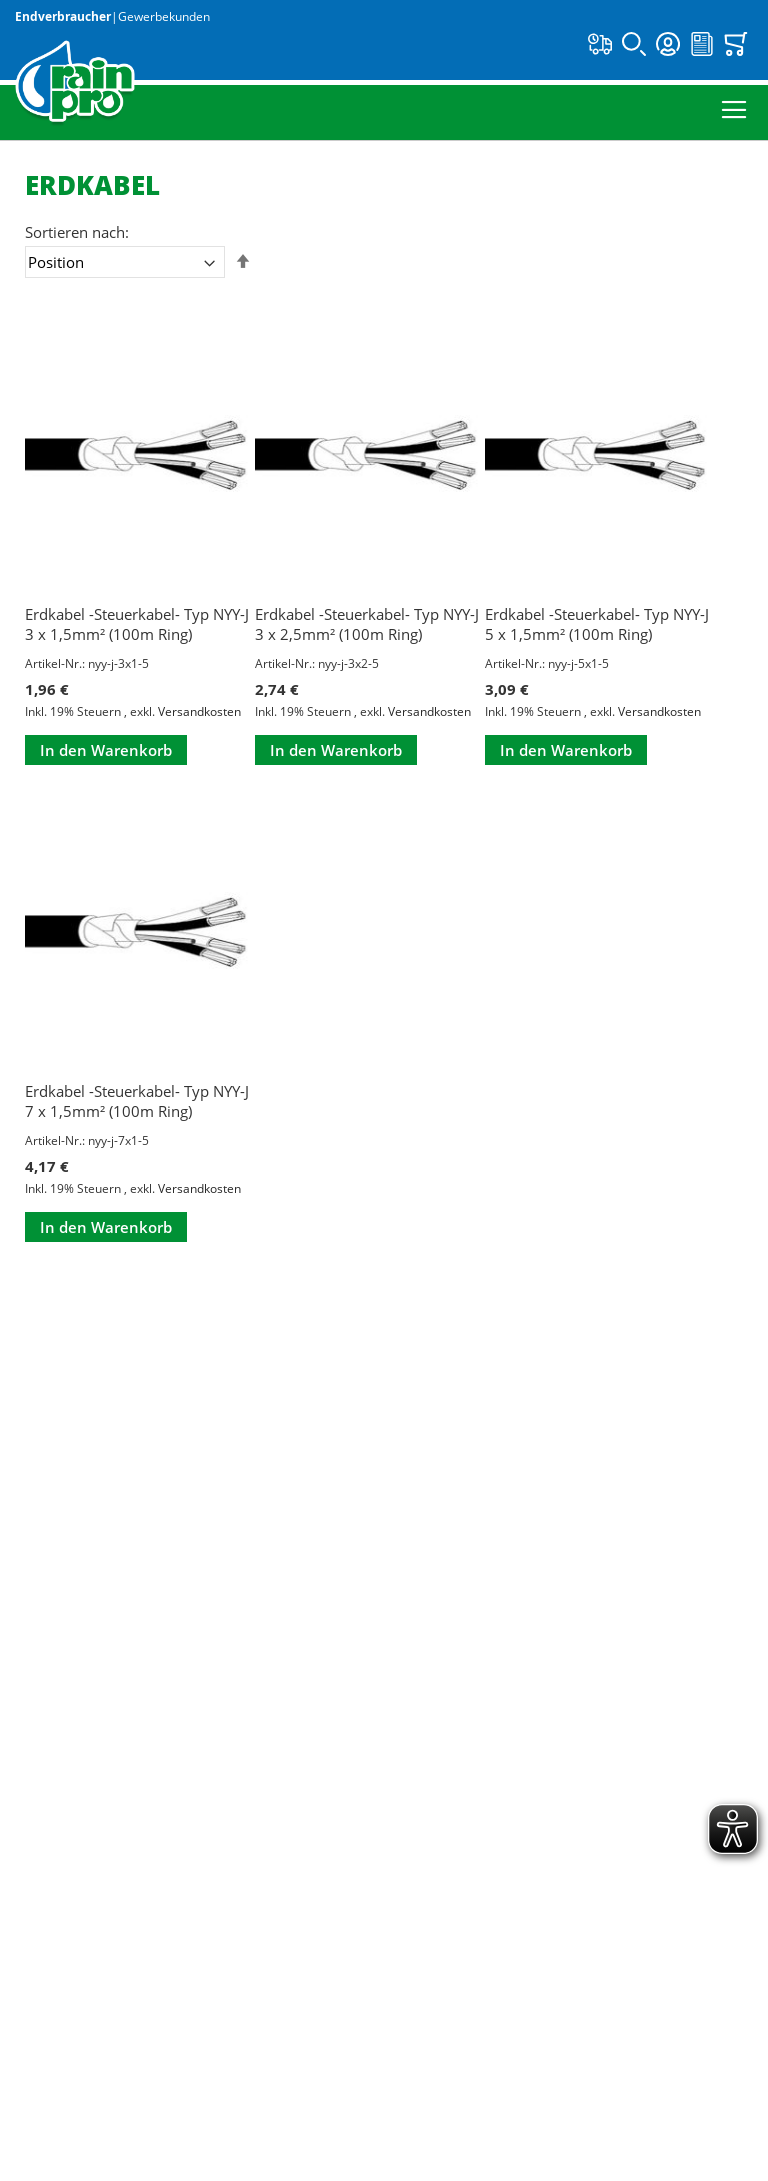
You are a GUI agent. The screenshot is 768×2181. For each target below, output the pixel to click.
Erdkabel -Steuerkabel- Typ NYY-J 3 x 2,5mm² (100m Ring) (367, 624)
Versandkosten (199, 711)
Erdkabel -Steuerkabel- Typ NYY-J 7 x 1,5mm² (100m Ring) (137, 1101)
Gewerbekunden (164, 16)
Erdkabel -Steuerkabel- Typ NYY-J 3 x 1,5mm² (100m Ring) (137, 624)
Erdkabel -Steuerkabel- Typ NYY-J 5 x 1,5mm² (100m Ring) (597, 624)
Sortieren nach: (77, 232)
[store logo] (75, 83)
